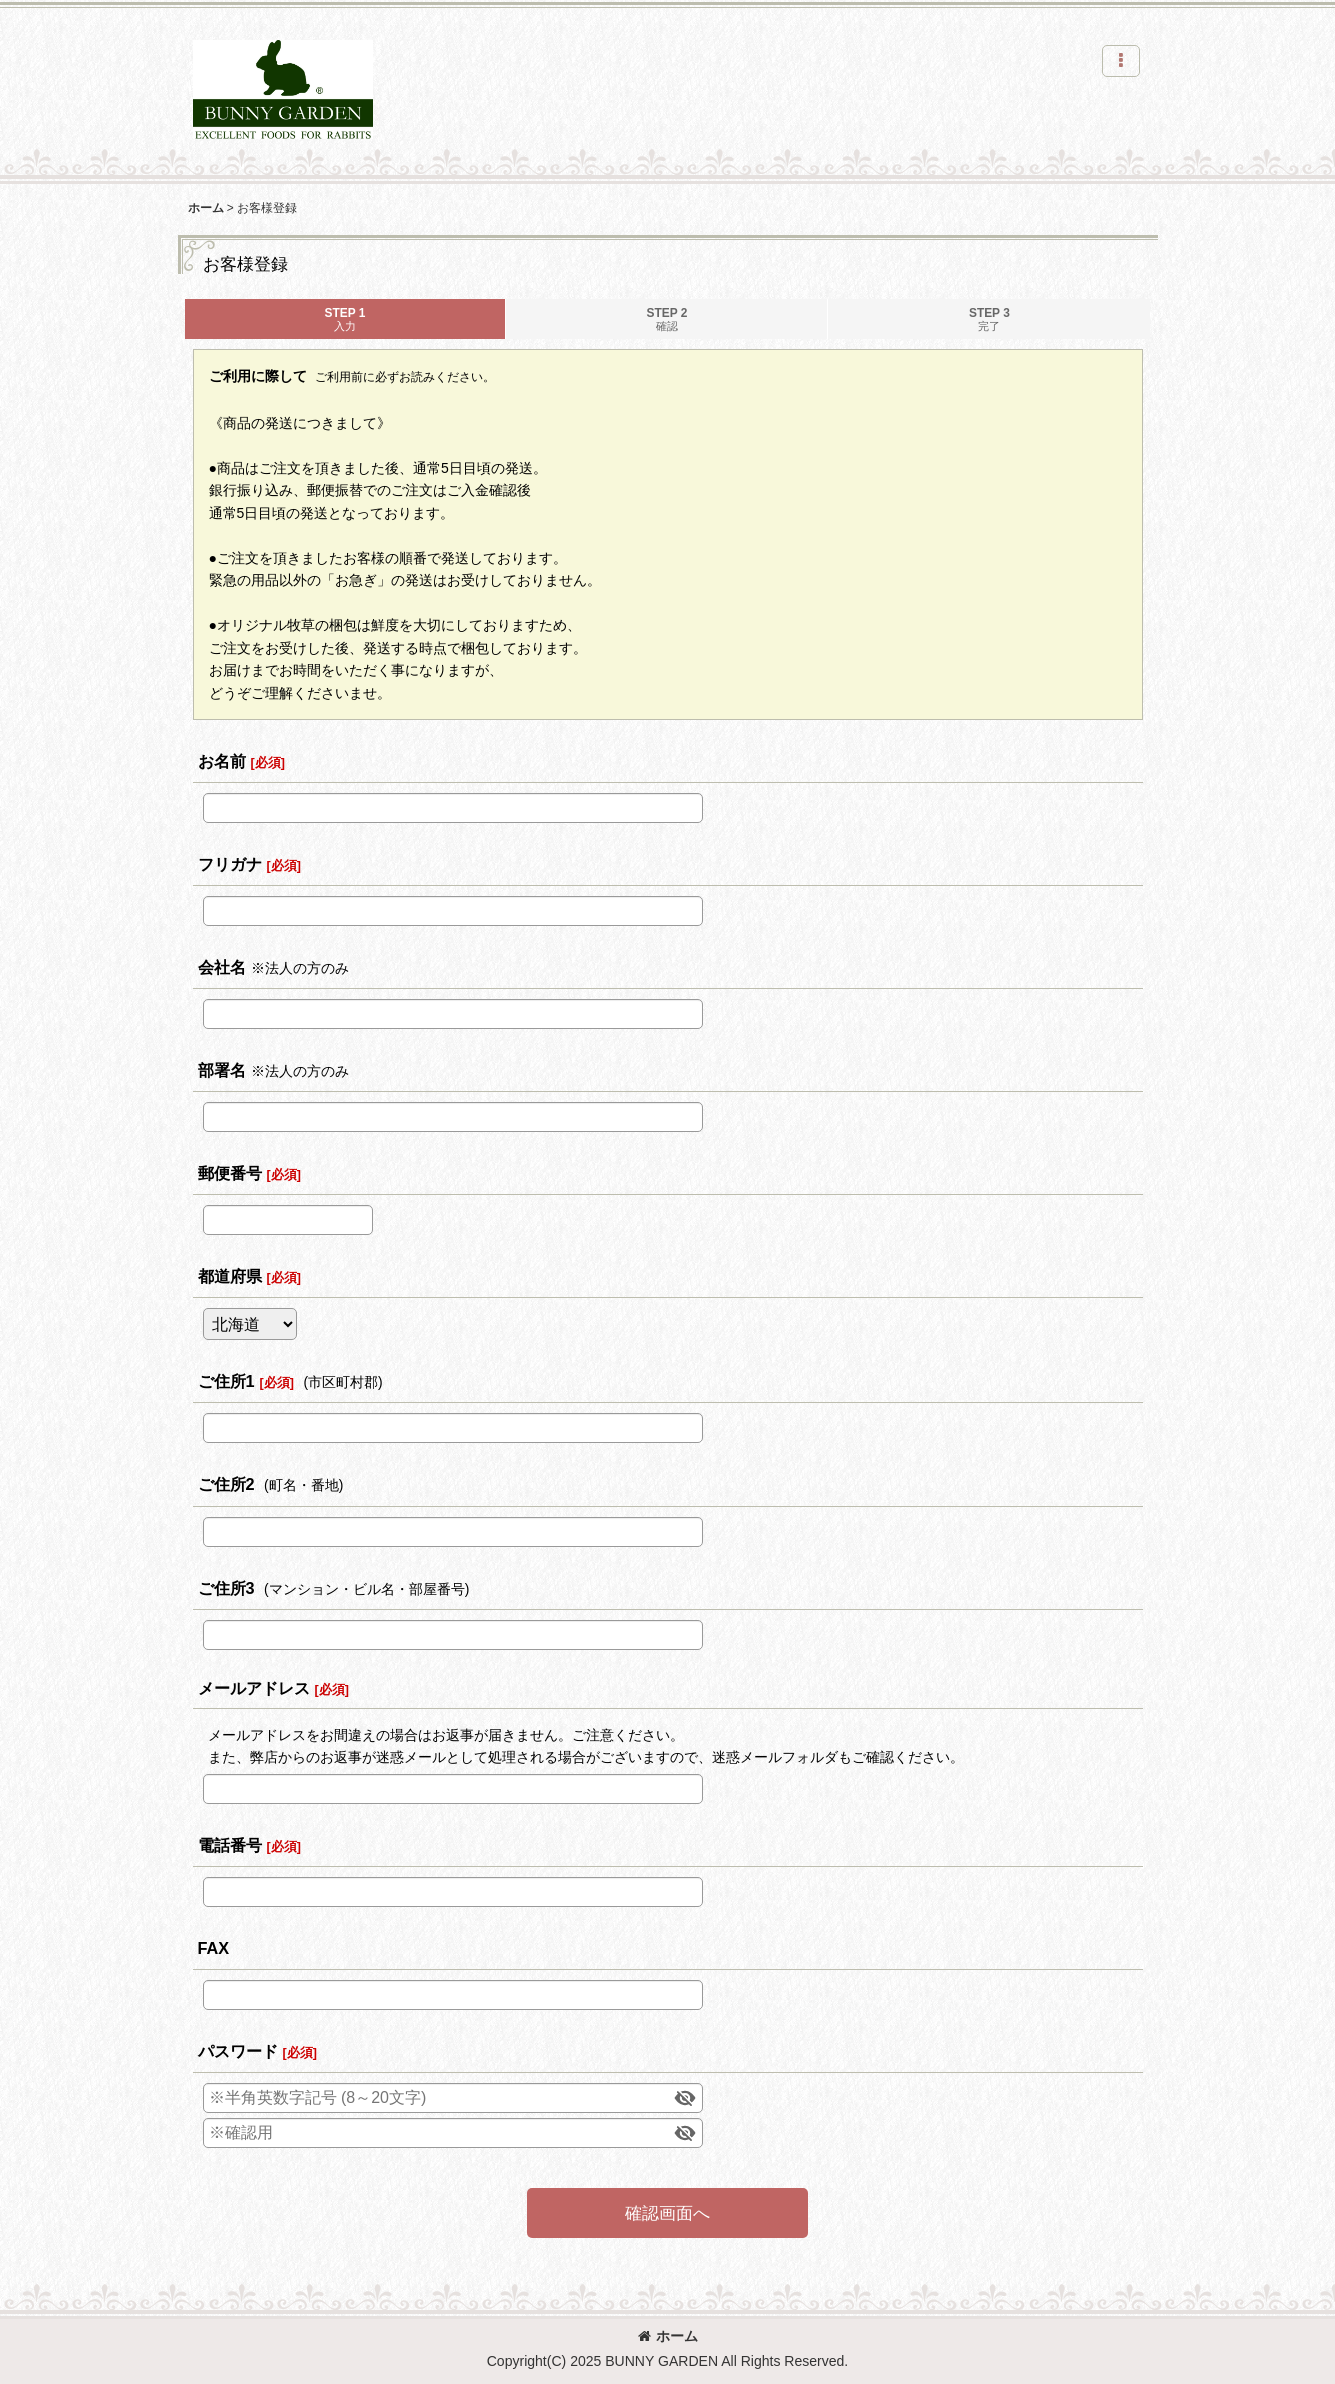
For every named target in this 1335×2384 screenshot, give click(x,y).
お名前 (222, 761)
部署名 (222, 1070)
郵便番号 (230, 1173)
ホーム (668, 2336)
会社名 (222, 967)
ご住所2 (226, 1484)
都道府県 (230, 1276)
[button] (1121, 61)
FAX (214, 1948)
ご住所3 (226, 1588)
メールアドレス (254, 1688)
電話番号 (230, 1845)
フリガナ (230, 864)
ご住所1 (226, 1381)
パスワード (238, 2051)
